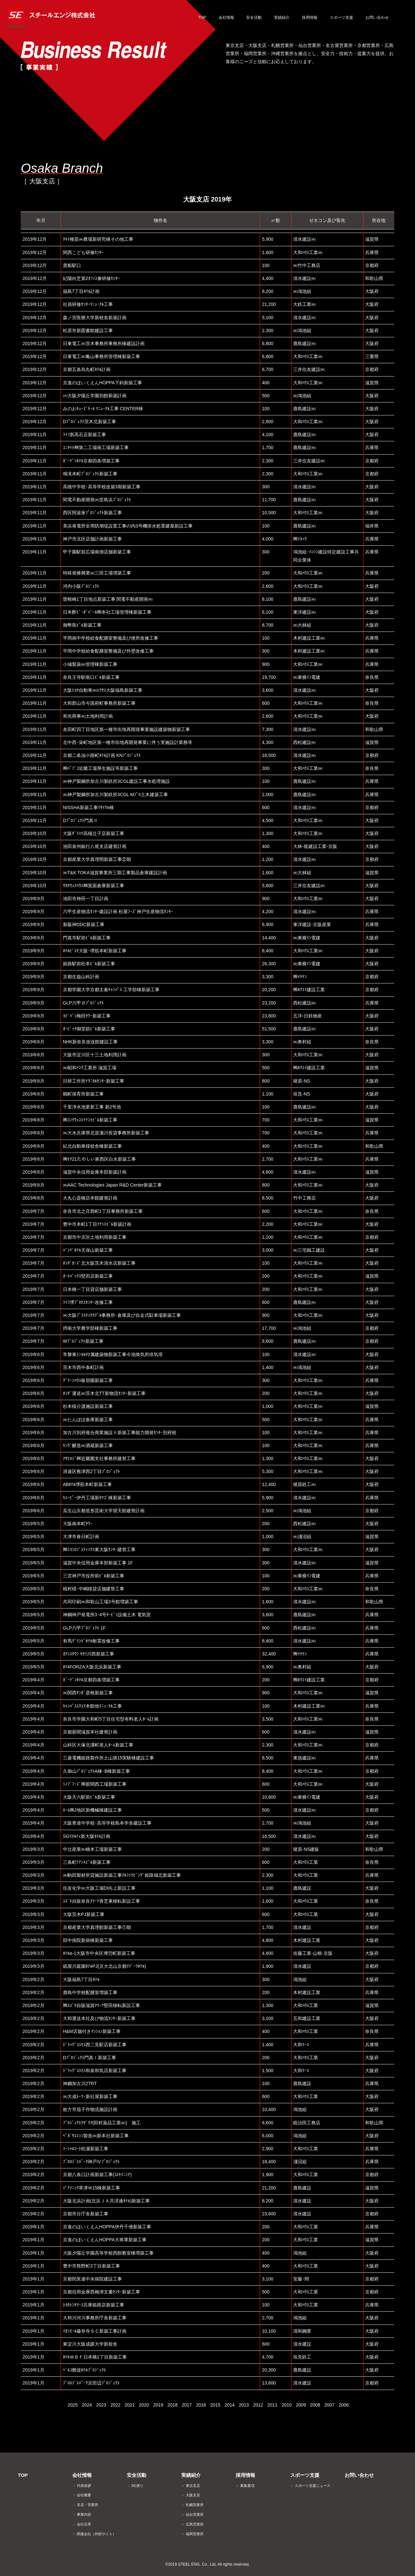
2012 (258, 2405)
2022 (115, 2405)
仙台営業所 (192, 2514)
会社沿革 (81, 2524)
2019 (158, 2405)
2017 (187, 2405)
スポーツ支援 (304, 2475)
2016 (201, 2405)
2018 (172, 2405)
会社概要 (81, 2495)
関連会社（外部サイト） (94, 2534)
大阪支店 (190, 2495)
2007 (329, 2405)
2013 (244, 2405)
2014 (229, 2405)
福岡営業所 (192, 2534)
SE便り (135, 2486)
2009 (301, 2405)
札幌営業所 (192, 2505)
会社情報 (82, 2475)
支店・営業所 (85, 2505)
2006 (343, 2405)
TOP (23, 2475)
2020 (144, 2405)
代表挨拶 (81, 2486)
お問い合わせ (359, 2475)
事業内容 (81, 2514)
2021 (129, 2405)
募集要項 (245, 2486)
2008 (315, 2405)
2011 (272, 2405)
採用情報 (245, 2475)
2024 (87, 2405)
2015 (215, 2405)
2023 (101, 2405)
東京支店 (190, 2486)
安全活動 (136, 2475)
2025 (72, 2405)
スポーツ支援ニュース (310, 2486)
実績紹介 (191, 2475)
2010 (286, 2405)
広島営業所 (192, 2524)
